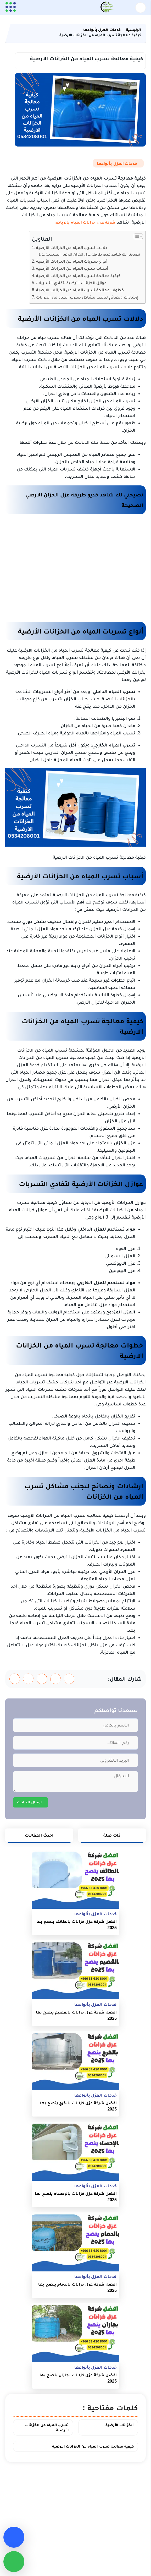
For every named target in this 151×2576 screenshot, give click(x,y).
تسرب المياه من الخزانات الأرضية (47, 2427)
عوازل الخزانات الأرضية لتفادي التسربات (71, 282)
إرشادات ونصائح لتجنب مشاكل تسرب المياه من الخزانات (87, 297)
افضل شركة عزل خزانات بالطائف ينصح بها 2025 (76, 1924)
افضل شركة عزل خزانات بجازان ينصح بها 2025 (78, 2378)
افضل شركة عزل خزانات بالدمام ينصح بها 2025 (77, 2287)
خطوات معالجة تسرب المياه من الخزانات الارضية (80, 289)
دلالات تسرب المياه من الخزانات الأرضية (71, 247)
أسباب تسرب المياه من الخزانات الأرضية (72, 268)
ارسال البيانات (29, 1802)
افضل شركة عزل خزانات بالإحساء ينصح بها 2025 (76, 2196)
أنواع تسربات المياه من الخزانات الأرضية (71, 261)
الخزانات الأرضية (119, 2424)
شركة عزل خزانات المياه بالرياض (84, 222)
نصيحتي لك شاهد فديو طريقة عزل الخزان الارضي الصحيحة (93, 254)
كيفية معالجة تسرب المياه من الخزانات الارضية (78, 275)
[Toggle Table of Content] (135, 236)
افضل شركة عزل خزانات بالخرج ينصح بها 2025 (78, 2106)
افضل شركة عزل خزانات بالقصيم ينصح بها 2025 (76, 2015)
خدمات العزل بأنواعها (117, 163)
